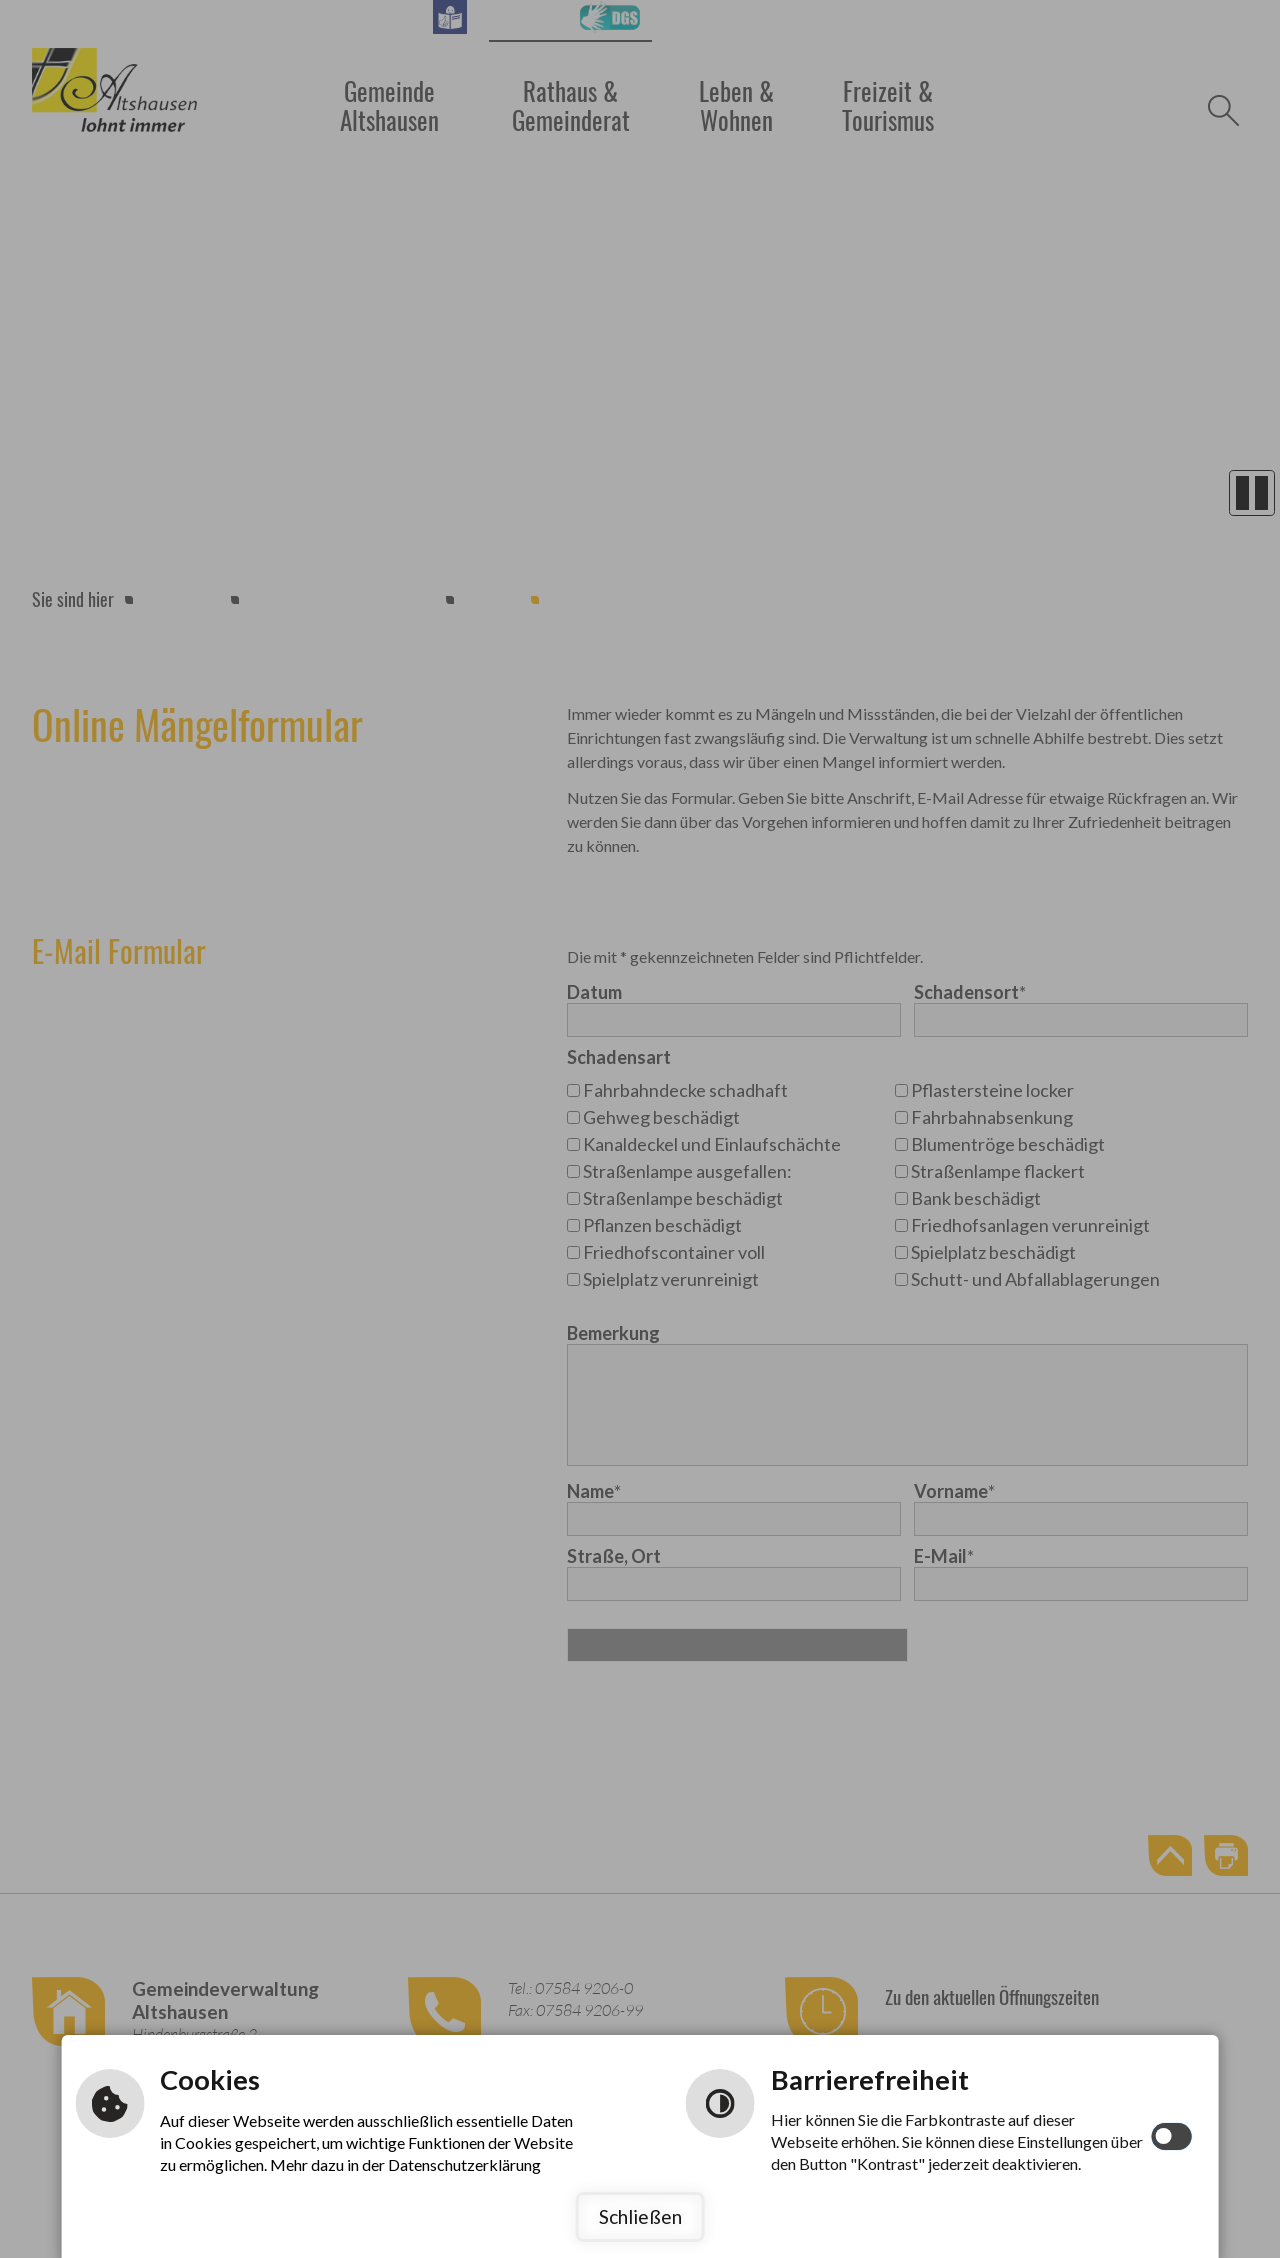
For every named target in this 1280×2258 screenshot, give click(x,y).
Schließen (640, 2216)
